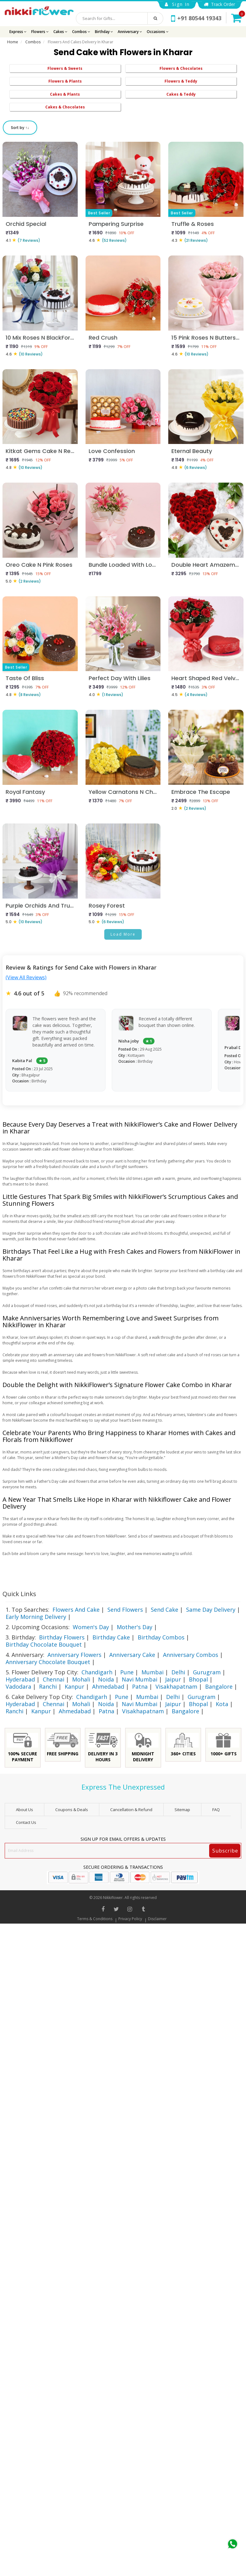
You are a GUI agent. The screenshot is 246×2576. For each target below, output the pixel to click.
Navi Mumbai (139, 1679)
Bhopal (198, 1679)
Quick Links (19, 1594)
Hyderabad (20, 1679)
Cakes (60, 31)
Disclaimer (157, 1918)
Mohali (81, 1679)
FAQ (216, 1809)
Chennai (53, 1679)
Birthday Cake (111, 1637)
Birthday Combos (161, 1637)
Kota (222, 1704)
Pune (127, 1672)
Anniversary (130, 31)
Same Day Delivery (210, 1609)
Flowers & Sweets (64, 68)
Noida (106, 1679)
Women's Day (91, 1627)
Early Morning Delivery (36, 1616)
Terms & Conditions (94, 1918)
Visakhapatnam (176, 1686)
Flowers (40, 31)
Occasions (158, 31)
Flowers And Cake (76, 1609)
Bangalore (219, 1686)
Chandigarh (96, 1672)
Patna (140, 1686)
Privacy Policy (130, 1918)
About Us (24, 1809)
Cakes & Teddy (181, 94)
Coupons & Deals (71, 1809)
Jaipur (173, 1679)
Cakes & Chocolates (65, 107)
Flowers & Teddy (181, 81)
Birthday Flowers (62, 1637)
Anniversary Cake (132, 1654)
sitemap (182, 1809)
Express (18, 31)
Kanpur (74, 1686)
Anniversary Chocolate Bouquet (48, 1662)
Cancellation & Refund (131, 1809)
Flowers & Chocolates (181, 68)
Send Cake (164, 1609)
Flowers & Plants (65, 81)
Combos (81, 31)
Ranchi (48, 1686)
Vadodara (18, 1686)
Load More (123, 934)
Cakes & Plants (65, 94)
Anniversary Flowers (74, 1654)
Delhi (178, 1672)
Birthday (104, 31)
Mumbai (152, 1672)
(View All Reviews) (26, 977)
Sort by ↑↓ (20, 127)
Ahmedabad (108, 1686)
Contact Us (26, 1822)
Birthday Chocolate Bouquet (44, 1644)
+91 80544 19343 (196, 18)
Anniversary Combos (190, 1654)
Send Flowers (125, 1609)
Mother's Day (134, 1627)
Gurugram (207, 1672)
